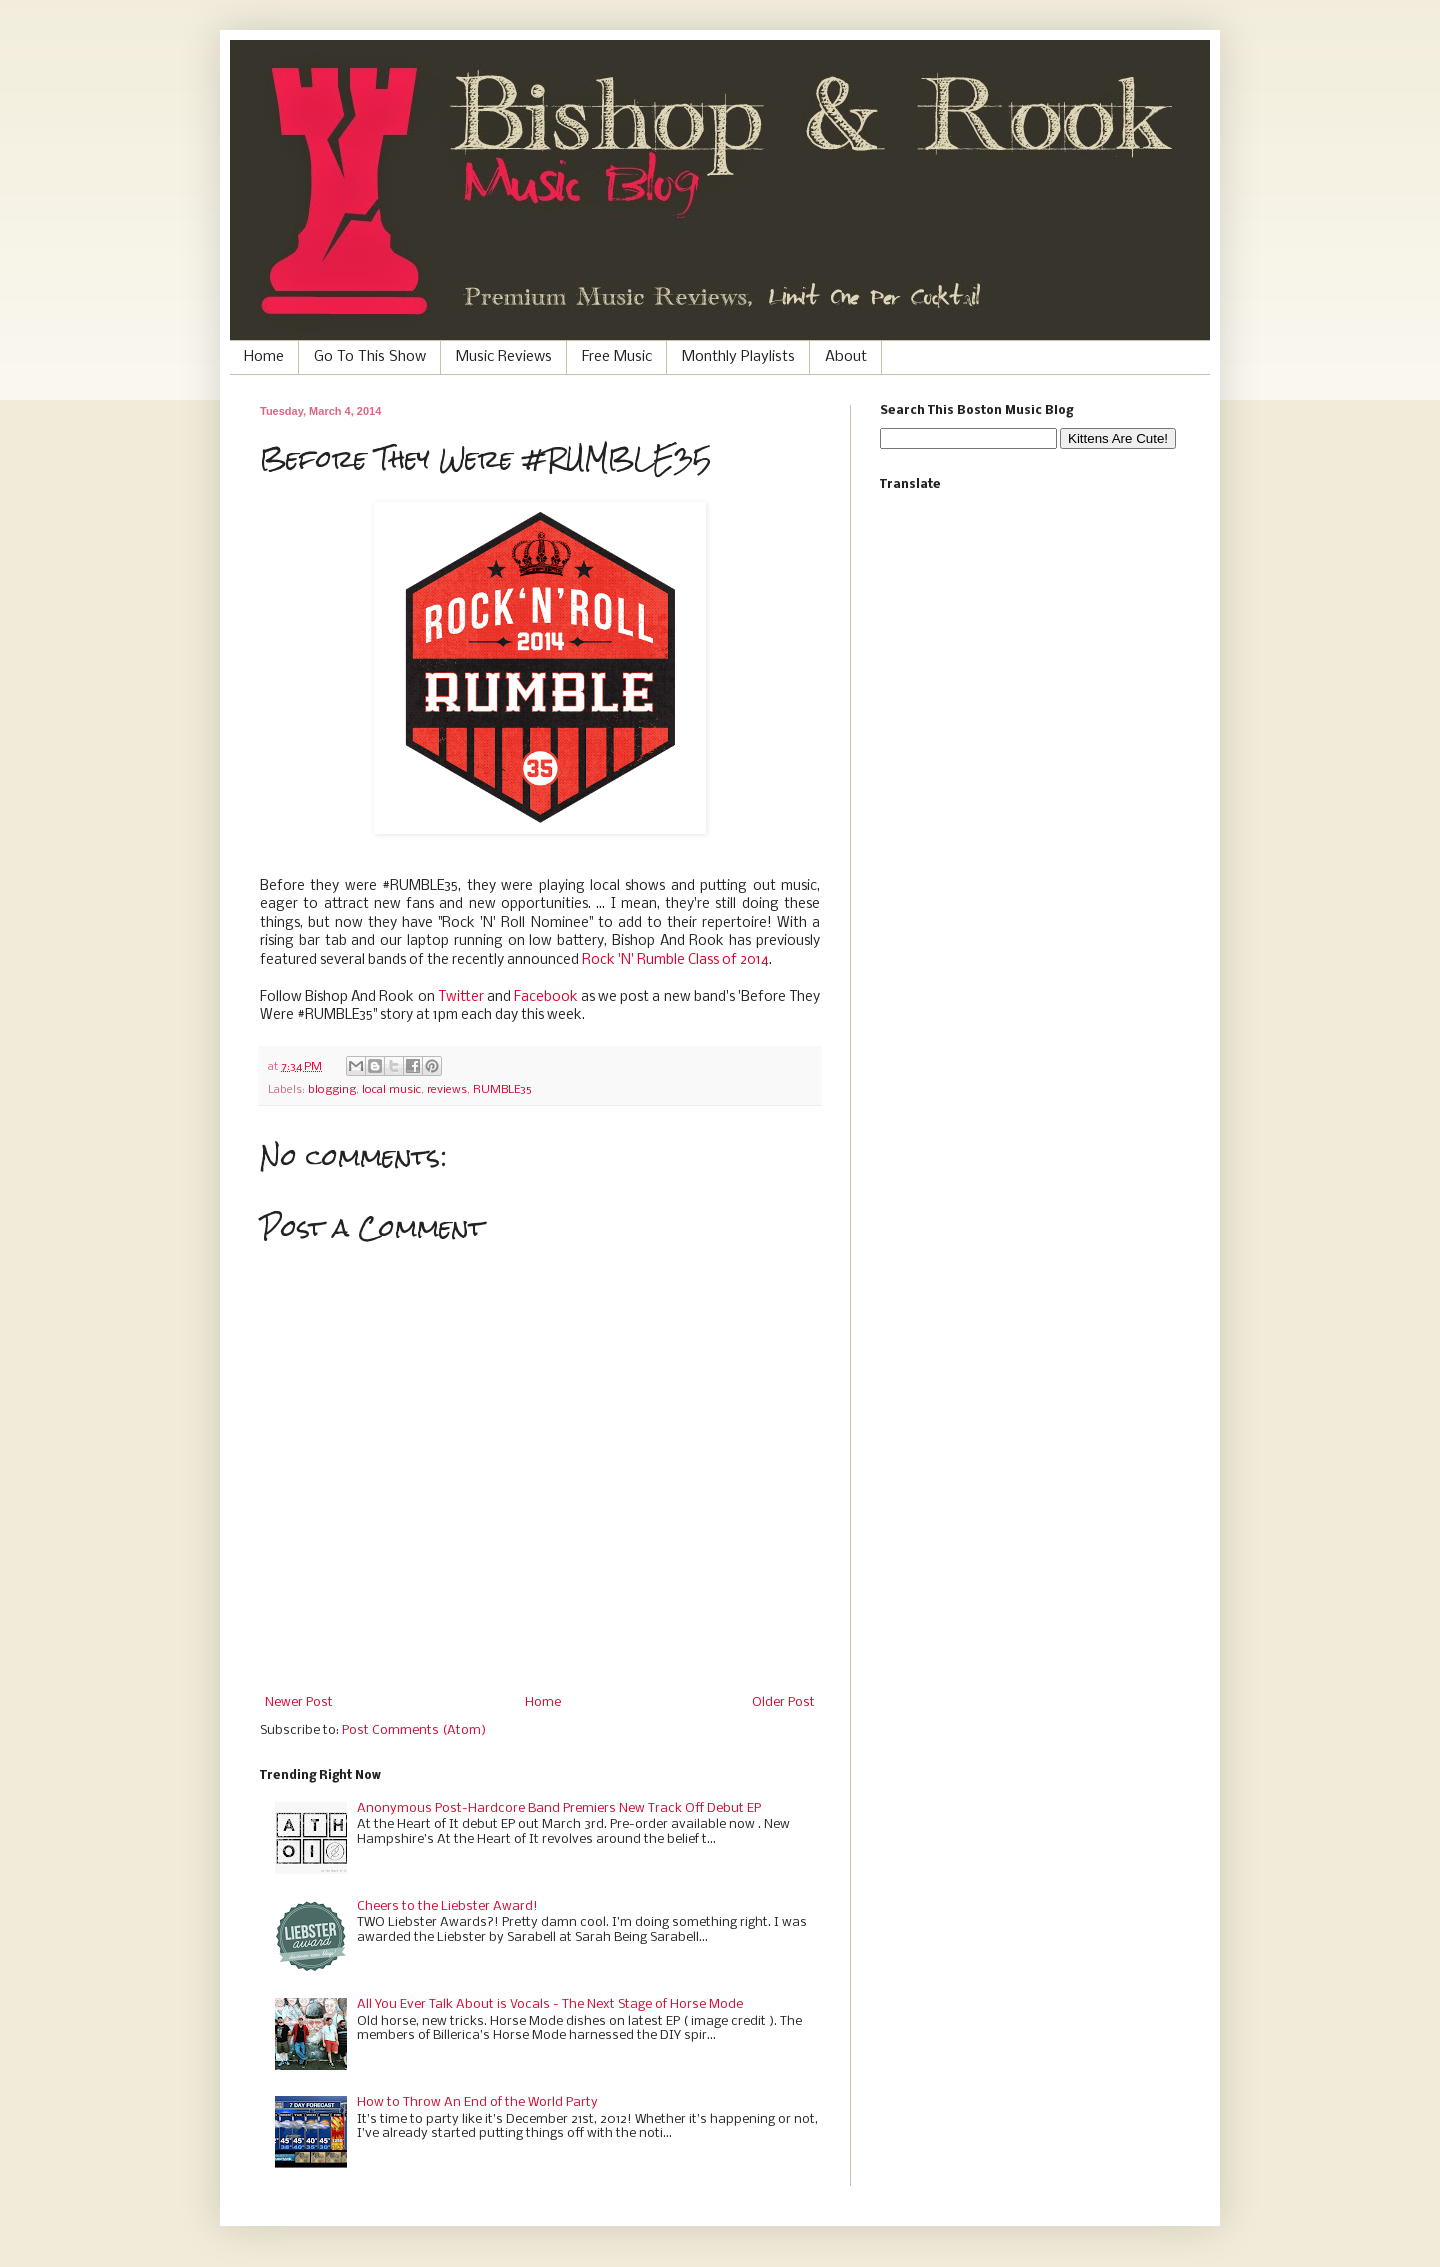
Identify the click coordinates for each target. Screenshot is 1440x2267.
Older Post (783, 1702)
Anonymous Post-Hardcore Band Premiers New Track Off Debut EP (559, 1808)
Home (264, 357)
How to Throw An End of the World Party (477, 2102)
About (846, 357)
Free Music (617, 357)
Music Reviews (504, 357)
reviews (447, 1090)
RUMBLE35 (502, 1090)
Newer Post (299, 1702)
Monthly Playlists (738, 357)
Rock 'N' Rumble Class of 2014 (675, 960)
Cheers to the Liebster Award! (447, 1906)
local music (391, 1090)
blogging (332, 1090)
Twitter (461, 997)
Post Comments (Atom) (414, 1730)
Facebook (546, 997)
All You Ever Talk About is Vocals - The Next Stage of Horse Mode (550, 2004)
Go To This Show (370, 357)
